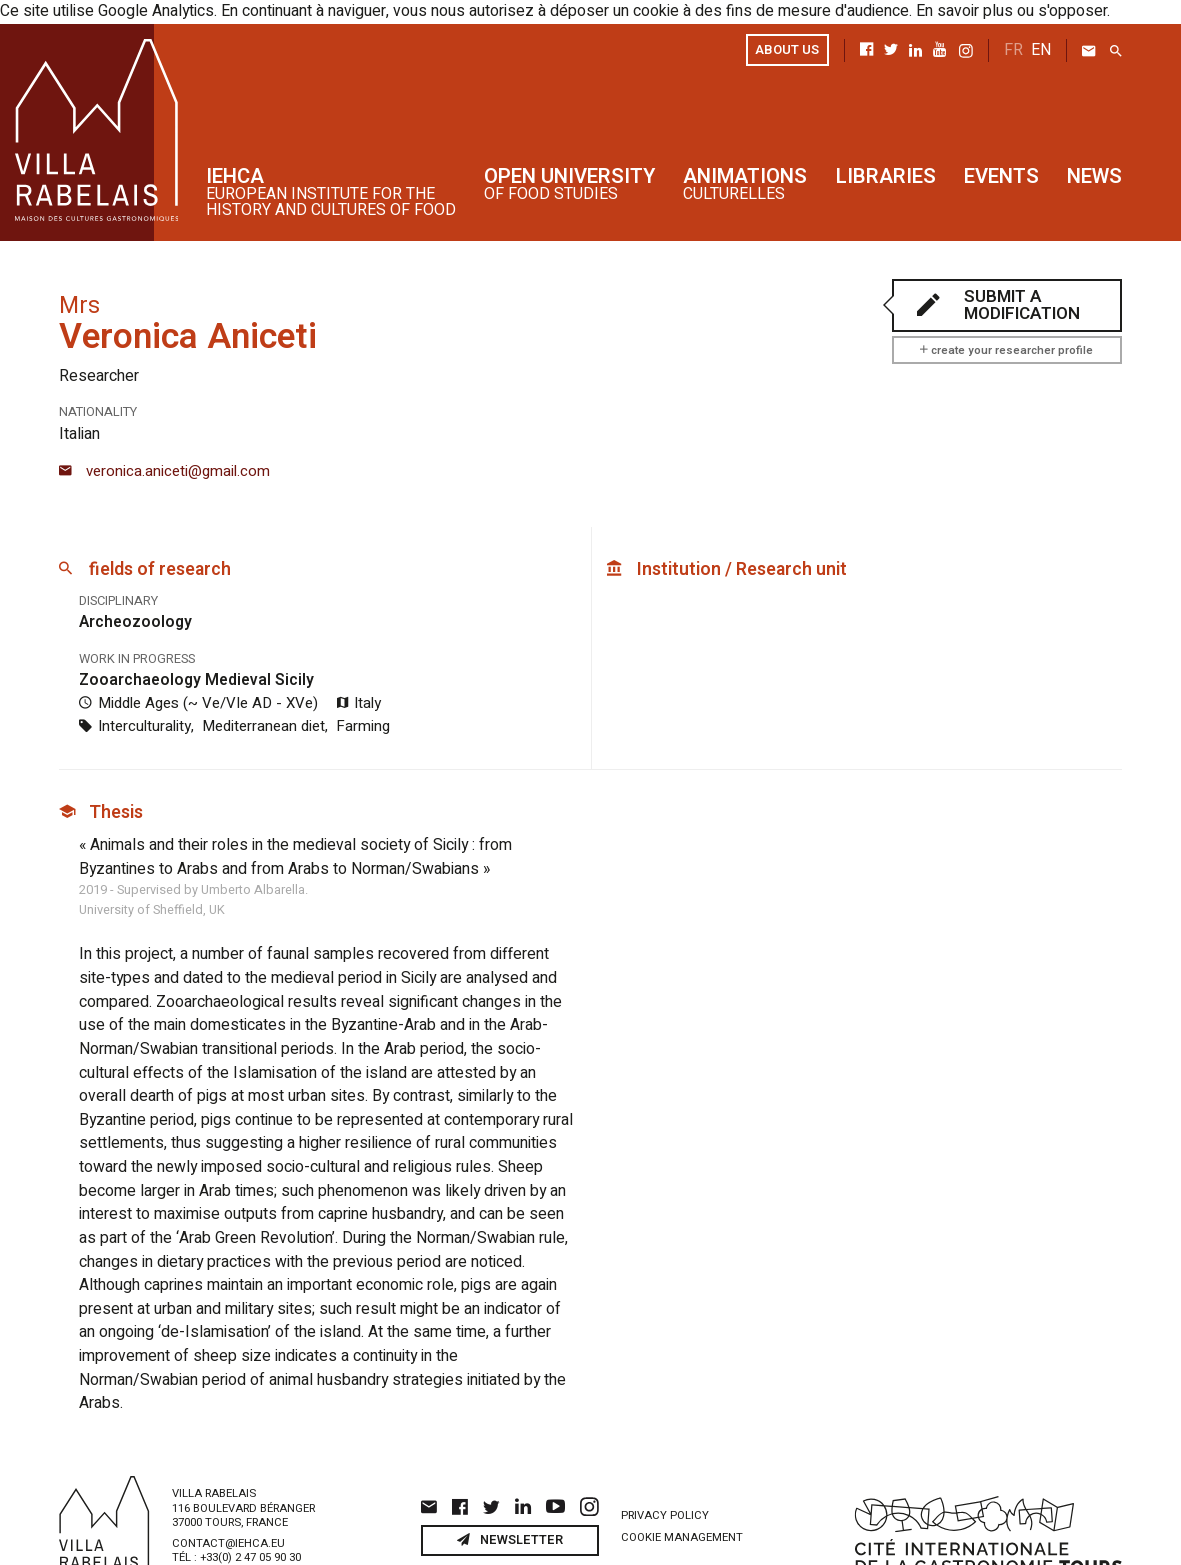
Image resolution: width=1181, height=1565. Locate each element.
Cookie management (682, 1480)
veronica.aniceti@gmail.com (164, 466)
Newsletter (510, 1483)
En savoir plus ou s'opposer (965, 11)
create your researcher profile (1006, 348)
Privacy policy (665, 1458)
